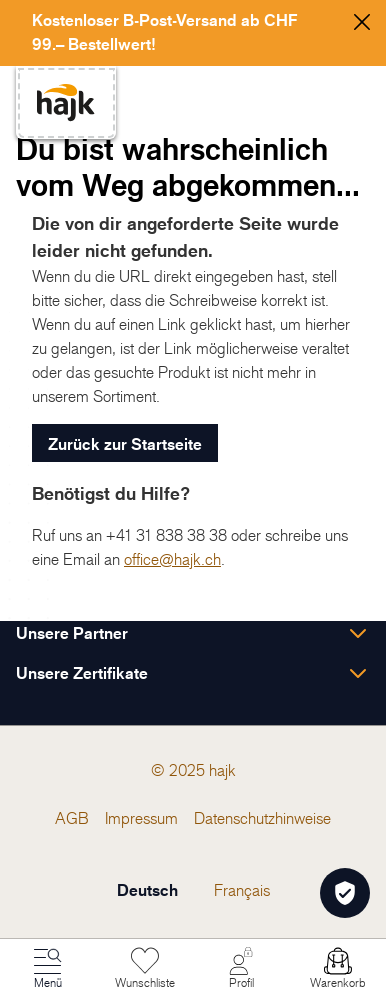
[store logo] (66, 102)
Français (242, 890)
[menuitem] (72, 818)
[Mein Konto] (241, 969)
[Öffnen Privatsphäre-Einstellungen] (345, 893)
